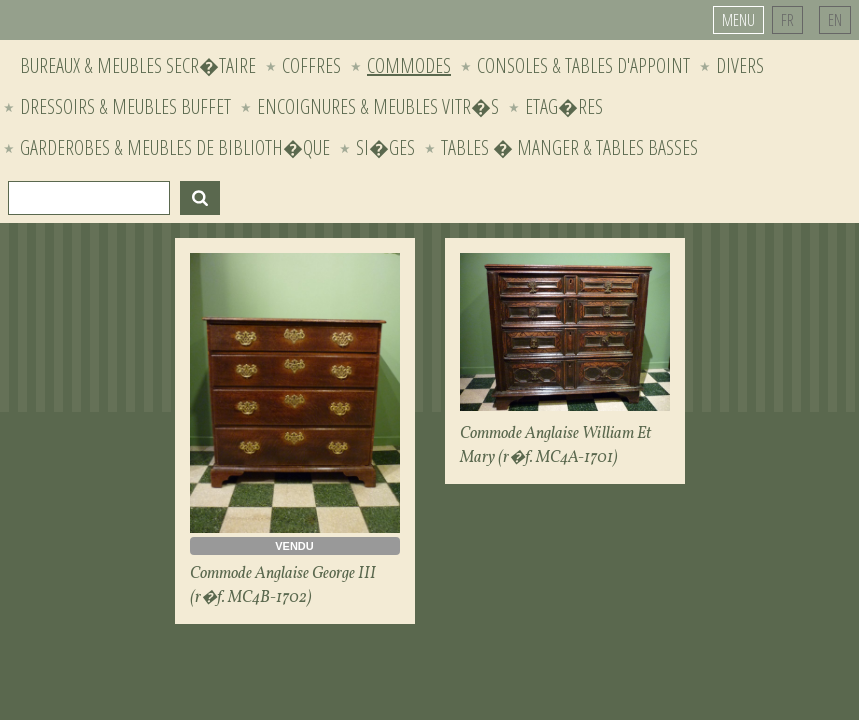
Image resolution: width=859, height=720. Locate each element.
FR (787, 20)
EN (835, 20)
